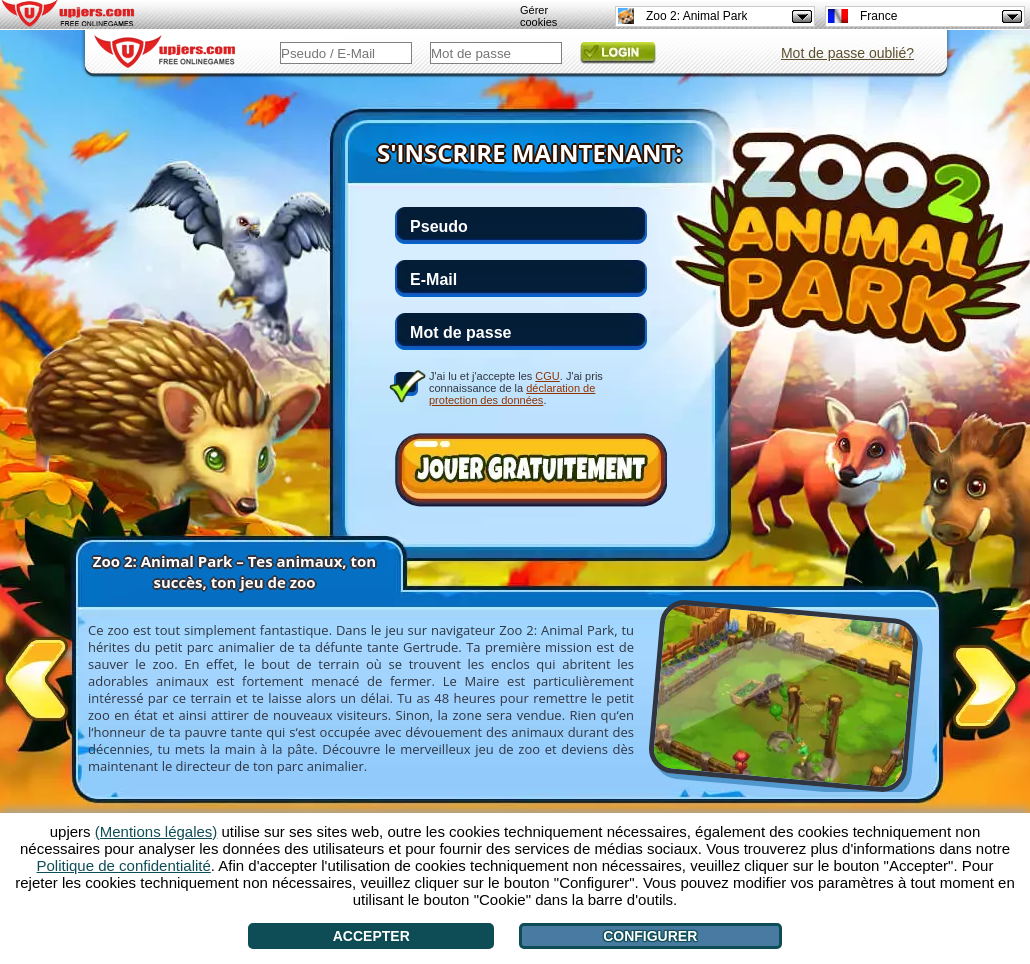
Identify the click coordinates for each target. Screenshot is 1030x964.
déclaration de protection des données (512, 394)
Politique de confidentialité (124, 865)
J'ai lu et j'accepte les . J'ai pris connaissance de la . (516, 387)
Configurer (650, 936)
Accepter (371, 936)
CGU (547, 376)
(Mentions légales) (156, 831)
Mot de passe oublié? (847, 53)
